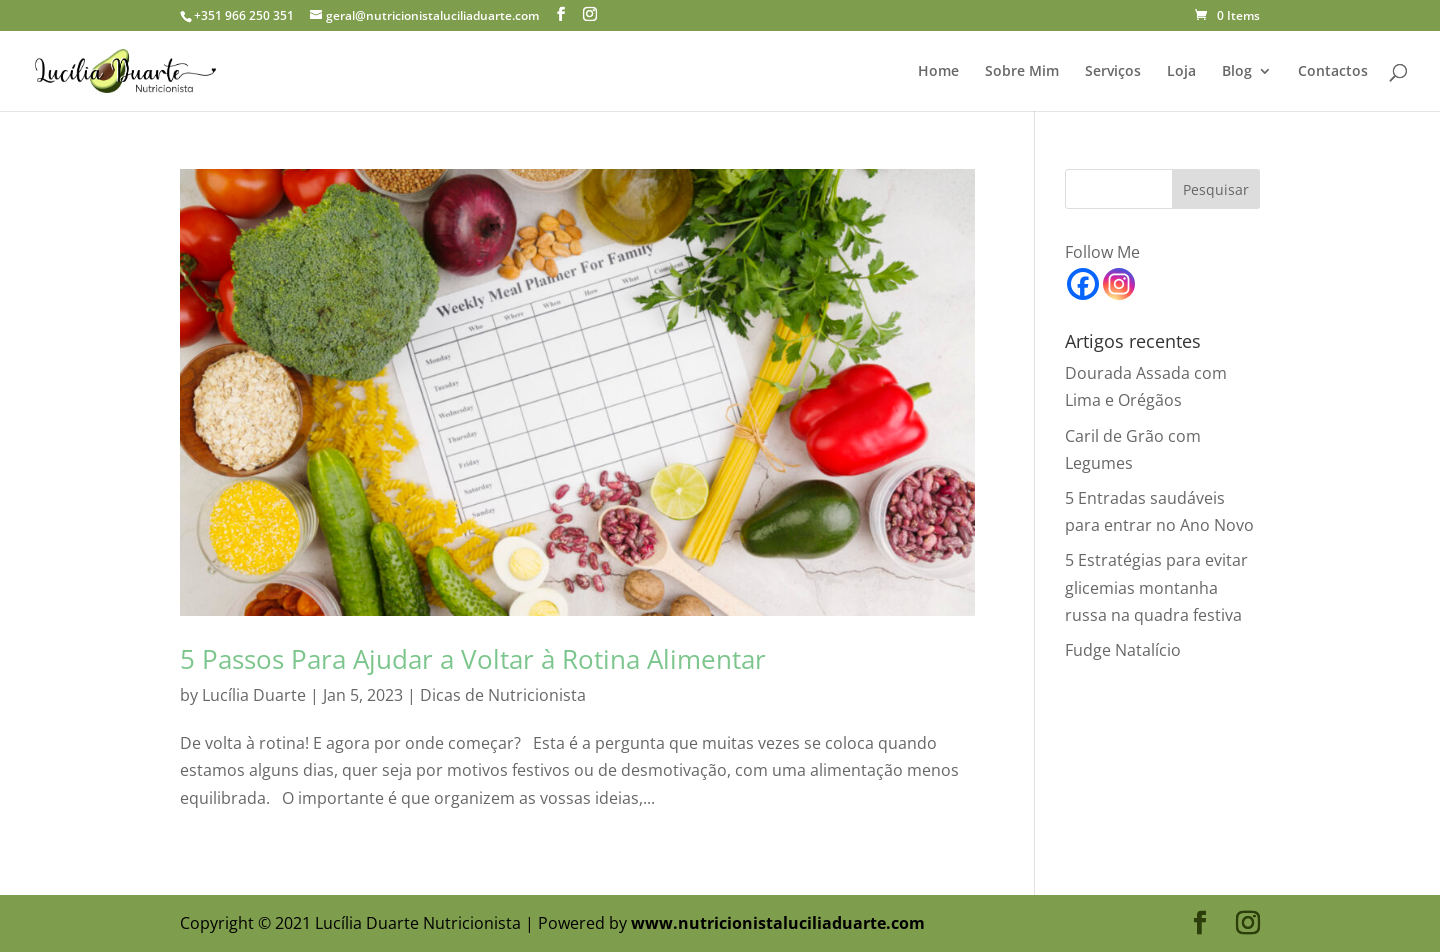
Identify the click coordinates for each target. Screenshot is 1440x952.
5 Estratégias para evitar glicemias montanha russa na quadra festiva (1156, 587)
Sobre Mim (1022, 72)
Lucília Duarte (254, 695)
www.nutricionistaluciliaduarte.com (778, 923)
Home (938, 72)
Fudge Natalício (1123, 650)
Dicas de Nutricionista (503, 695)
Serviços (1113, 72)
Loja (1181, 72)
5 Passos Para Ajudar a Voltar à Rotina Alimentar (473, 659)
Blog (1237, 72)
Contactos (1333, 72)
